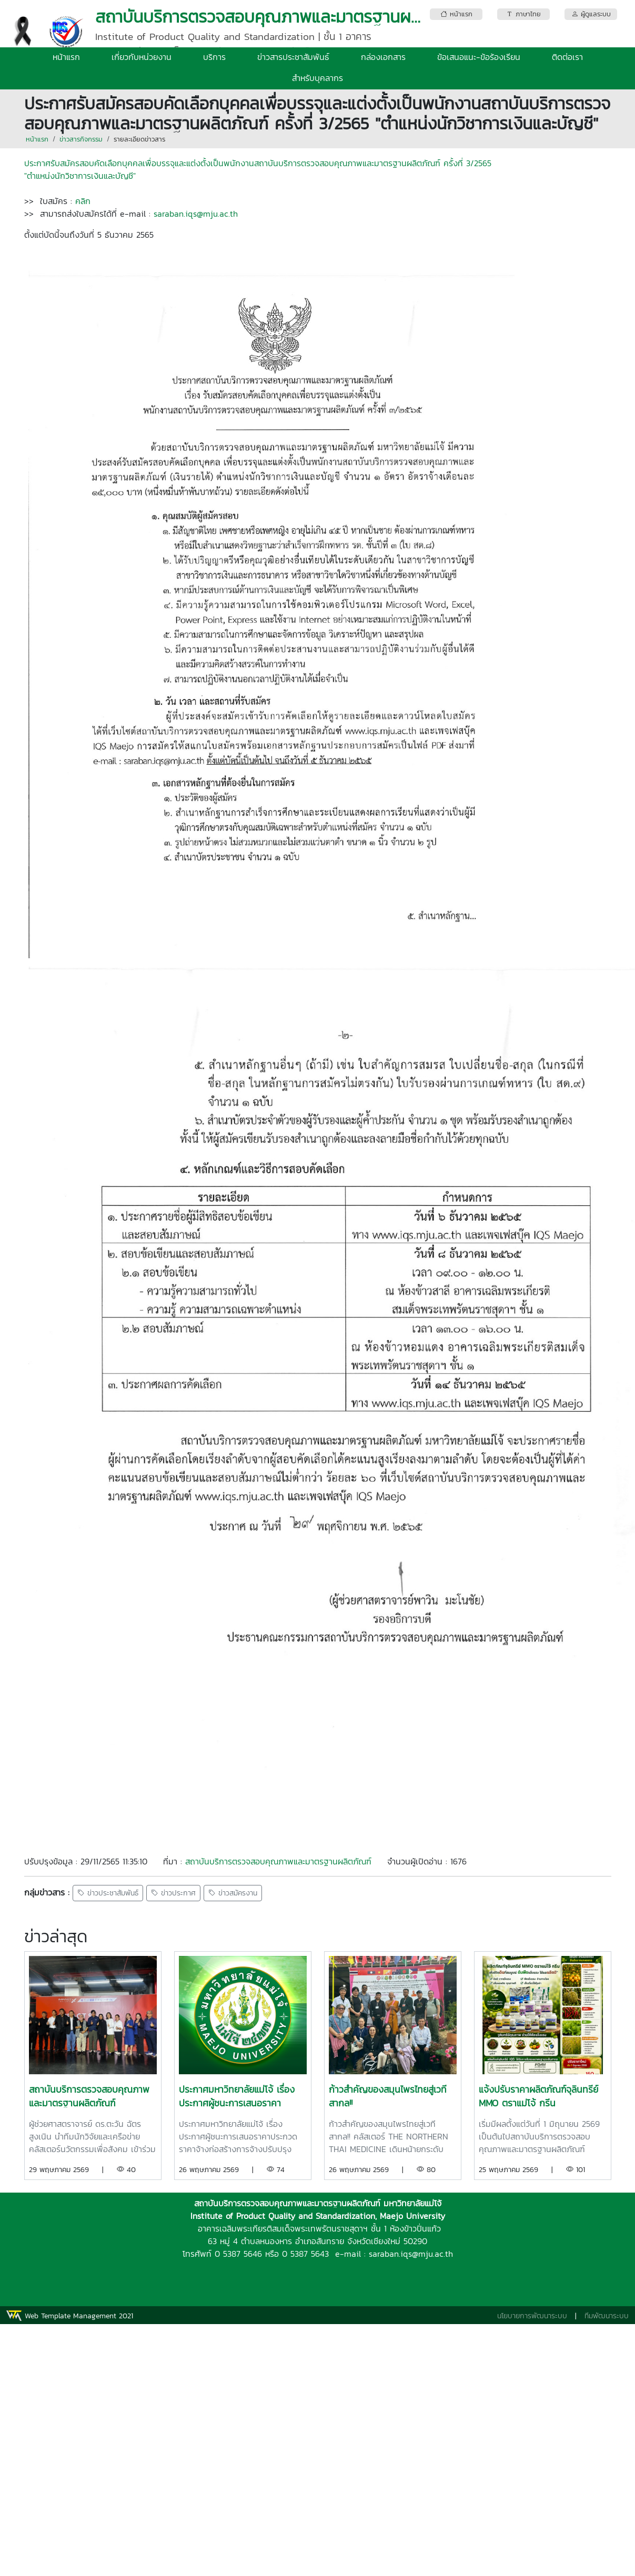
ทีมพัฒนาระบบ (606, 2315)
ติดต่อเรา (567, 56)
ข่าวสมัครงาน (232, 1893)
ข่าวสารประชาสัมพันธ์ (293, 56)
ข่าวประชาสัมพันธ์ (107, 1893)
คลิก (81, 201)
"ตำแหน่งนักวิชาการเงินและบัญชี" (80, 175)
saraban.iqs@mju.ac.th (197, 213)
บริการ (214, 56)
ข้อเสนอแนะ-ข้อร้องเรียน (478, 56)
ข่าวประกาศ (173, 1893)
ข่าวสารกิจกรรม (81, 139)
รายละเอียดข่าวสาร (139, 139)
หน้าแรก (66, 56)
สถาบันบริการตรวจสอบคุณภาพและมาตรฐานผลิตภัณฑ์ (278, 1861)
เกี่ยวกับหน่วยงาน (142, 56)
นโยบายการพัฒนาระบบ (532, 2315)
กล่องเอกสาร (383, 56)
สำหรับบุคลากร (317, 78)
